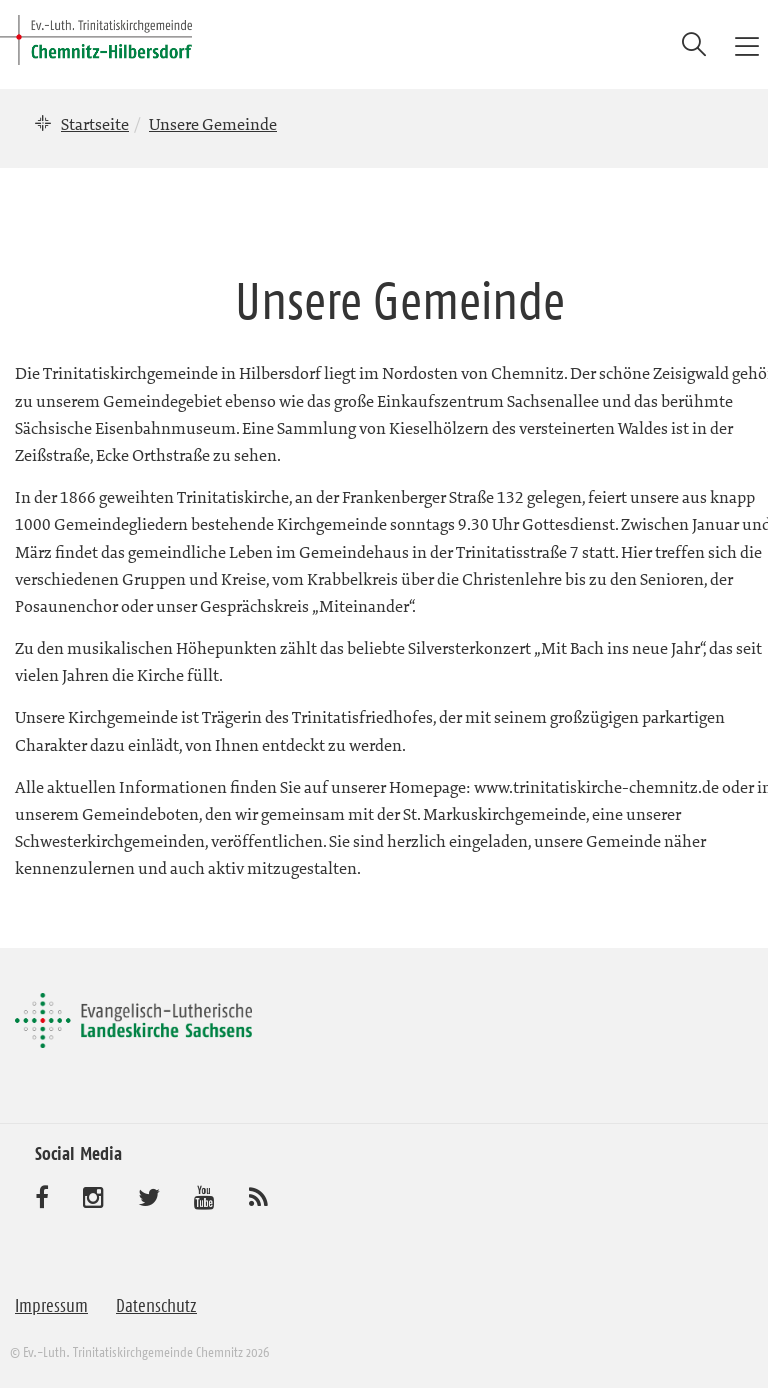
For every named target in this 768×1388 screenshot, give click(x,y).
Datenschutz (156, 1306)
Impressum (51, 1306)
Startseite (95, 124)
